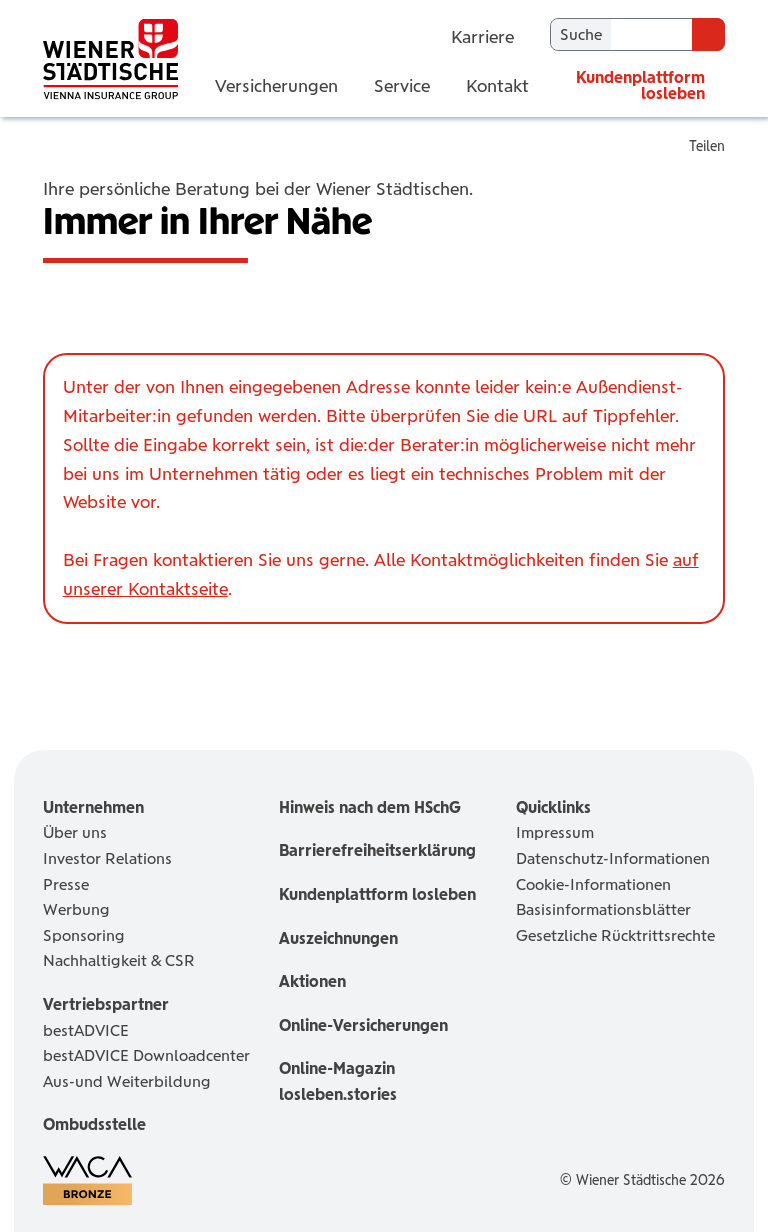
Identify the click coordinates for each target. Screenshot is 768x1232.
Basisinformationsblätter (603, 909)
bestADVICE (86, 1030)
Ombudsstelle (94, 1124)
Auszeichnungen (338, 938)
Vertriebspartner (106, 1004)
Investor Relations (107, 858)
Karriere (482, 35)
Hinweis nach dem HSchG (370, 807)
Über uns (75, 832)
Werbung (76, 909)
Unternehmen (93, 807)
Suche (581, 34)
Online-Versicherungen (363, 1025)
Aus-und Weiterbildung (127, 1081)
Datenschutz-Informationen (613, 858)
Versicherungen (276, 85)
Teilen (707, 146)
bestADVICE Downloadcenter (146, 1055)
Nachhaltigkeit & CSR (119, 960)
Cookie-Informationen (593, 884)
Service (402, 85)
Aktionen (312, 981)
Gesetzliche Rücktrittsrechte (615, 935)
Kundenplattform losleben (640, 86)
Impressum (555, 832)
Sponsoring (84, 935)
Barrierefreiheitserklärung (377, 850)
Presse (66, 884)
